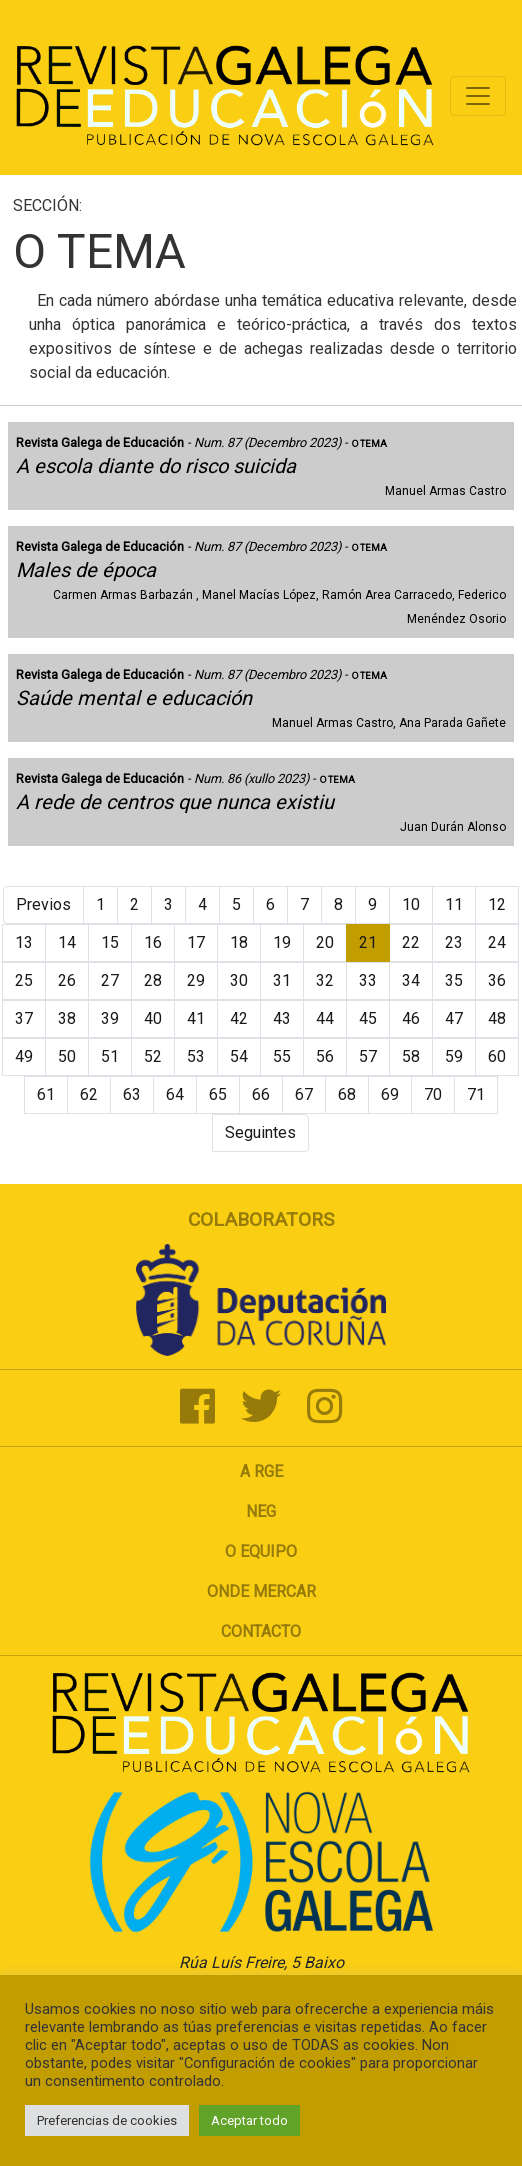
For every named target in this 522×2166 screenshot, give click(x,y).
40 (153, 1018)
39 (110, 1018)
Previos (43, 904)
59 (454, 1056)
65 (218, 1094)
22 (411, 942)
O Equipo (261, 1551)
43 (282, 1018)
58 (411, 1056)
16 (153, 942)
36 (497, 980)
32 (325, 980)
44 (325, 1018)
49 (24, 1056)
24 (497, 942)
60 (497, 1056)
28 (153, 980)
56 (325, 1056)
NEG (261, 1511)
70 (433, 1094)
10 (411, 904)
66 (261, 1094)
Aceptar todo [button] (249, 2120)
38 (67, 1018)
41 (196, 1018)
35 (454, 980)
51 (110, 1056)
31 (282, 980)
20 (325, 942)
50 (67, 1056)
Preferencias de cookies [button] (107, 2120)
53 (196, 1056)
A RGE (261, 1471)
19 (282, 942)
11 (454, 904)
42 (239, 1018)
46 (411, 1018)
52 (153, 1056)
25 (24, 980)
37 (24, 1018)
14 (67, 942)
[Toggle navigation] (478, 96)
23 (454, 942)
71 (476, 1094)
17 (196, 942)
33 (368, 980)
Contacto (261, 1631)
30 (239, 980)
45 (368, 1018)
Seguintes (260, 1132)
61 (46, 1094)
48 (497, 1018)
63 (132, 1094)
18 (239, 942)
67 (304, 1094)
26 (67, 980)
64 (175, 1094)
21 (368, 942)
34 (411, 980)
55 (282, 1056)
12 (497, 904)
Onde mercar (261, 1591)
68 (347, 1094)
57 (368, 1056)
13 (24, 942)
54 (239, 1056)
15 (110, 942)
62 (89, 1094)
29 (196, 980)
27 (110, 980)
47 (454, 1018)
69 (390, 1094)
